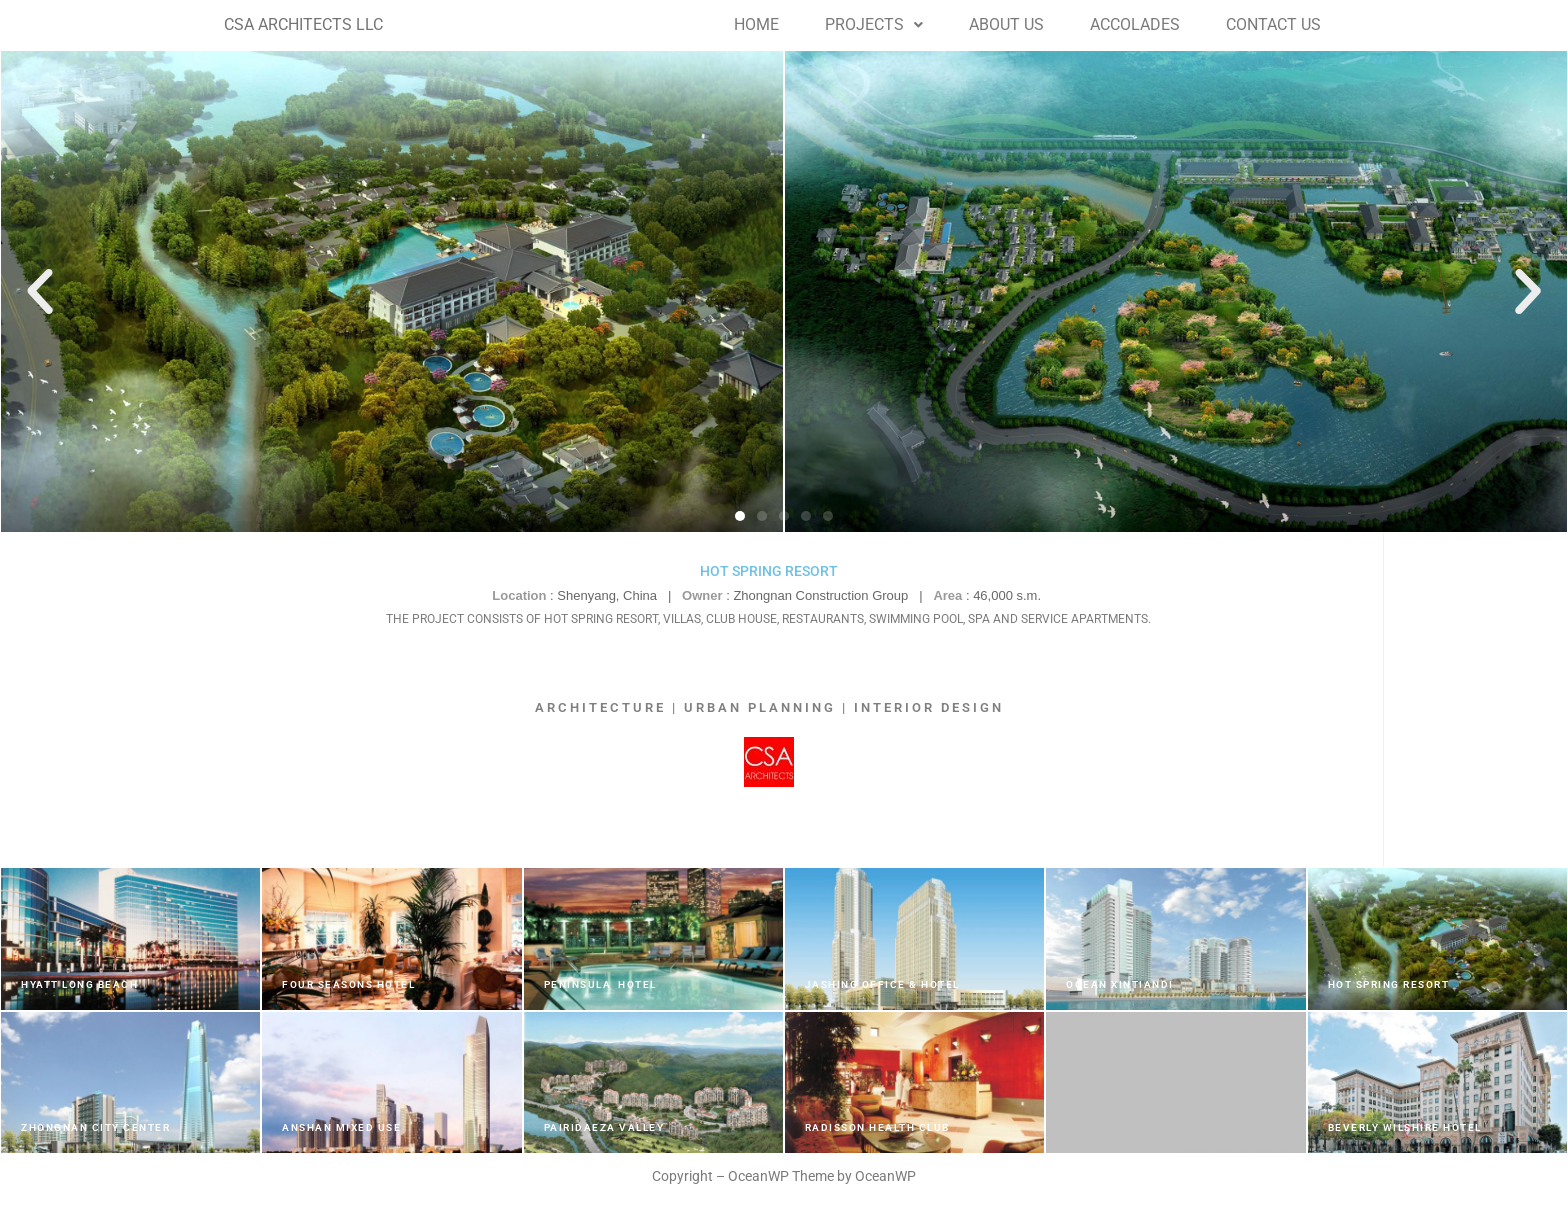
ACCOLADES (1135, 24)
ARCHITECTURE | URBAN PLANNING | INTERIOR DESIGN (769, 707)
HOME (756, 24)
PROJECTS (874, 24)
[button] (874, 25)
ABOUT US (1006, 24)
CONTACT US (1273, 24)
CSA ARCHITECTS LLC (303, 24)
